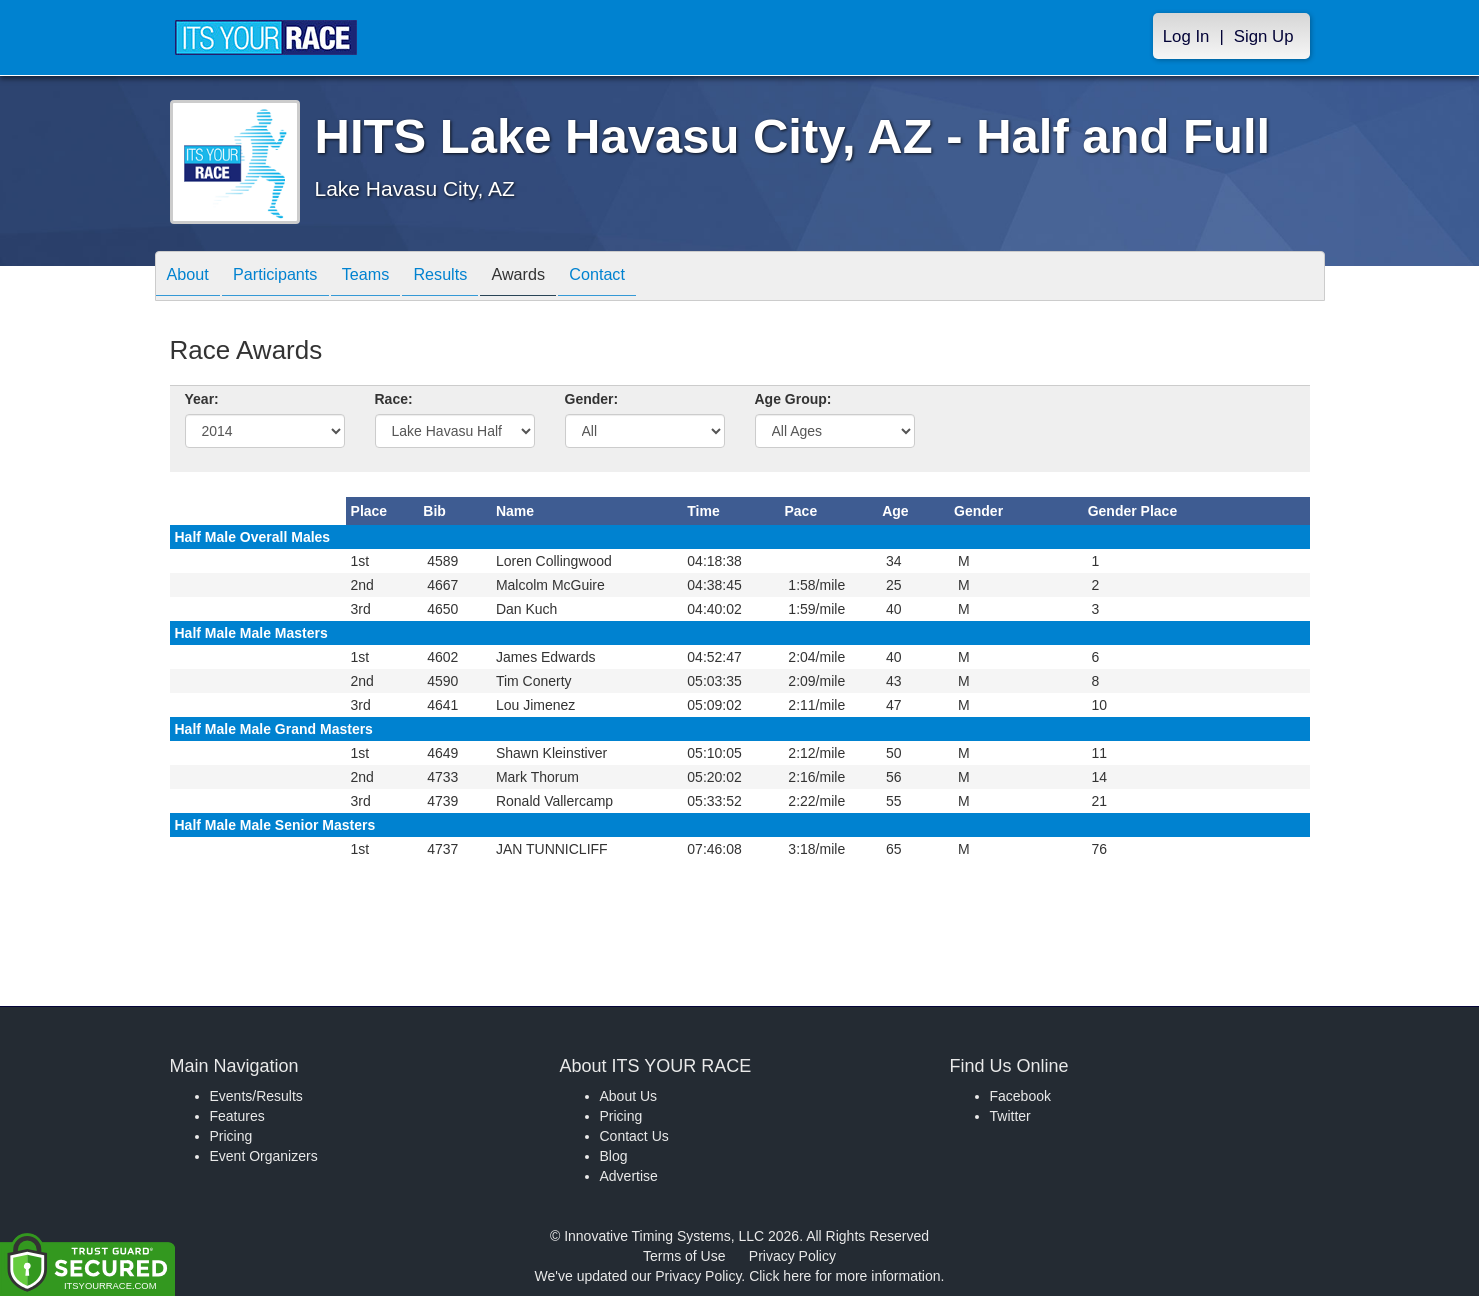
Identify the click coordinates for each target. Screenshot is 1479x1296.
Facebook (1020, 1096)
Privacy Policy (792, 1256)
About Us (629, 1096)
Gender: (592, 399)
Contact (652, 277)
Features (237, 1116)
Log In (1186, 36)
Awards (563, 277)
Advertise (629, 1176)
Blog (614, 1156)
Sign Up (1264, 36)
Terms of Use (684, 1256)
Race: (394, 399)
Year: (202, 399)
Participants (290, 277)
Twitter (1010, 1116)
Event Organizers (264, 1156)
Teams (390, 277)
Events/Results (256, 1096)
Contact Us (634, 1136)
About (193, 277)
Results (475, 277)
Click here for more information (844, 1276)
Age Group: (793, 399)
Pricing (231, 1136)
